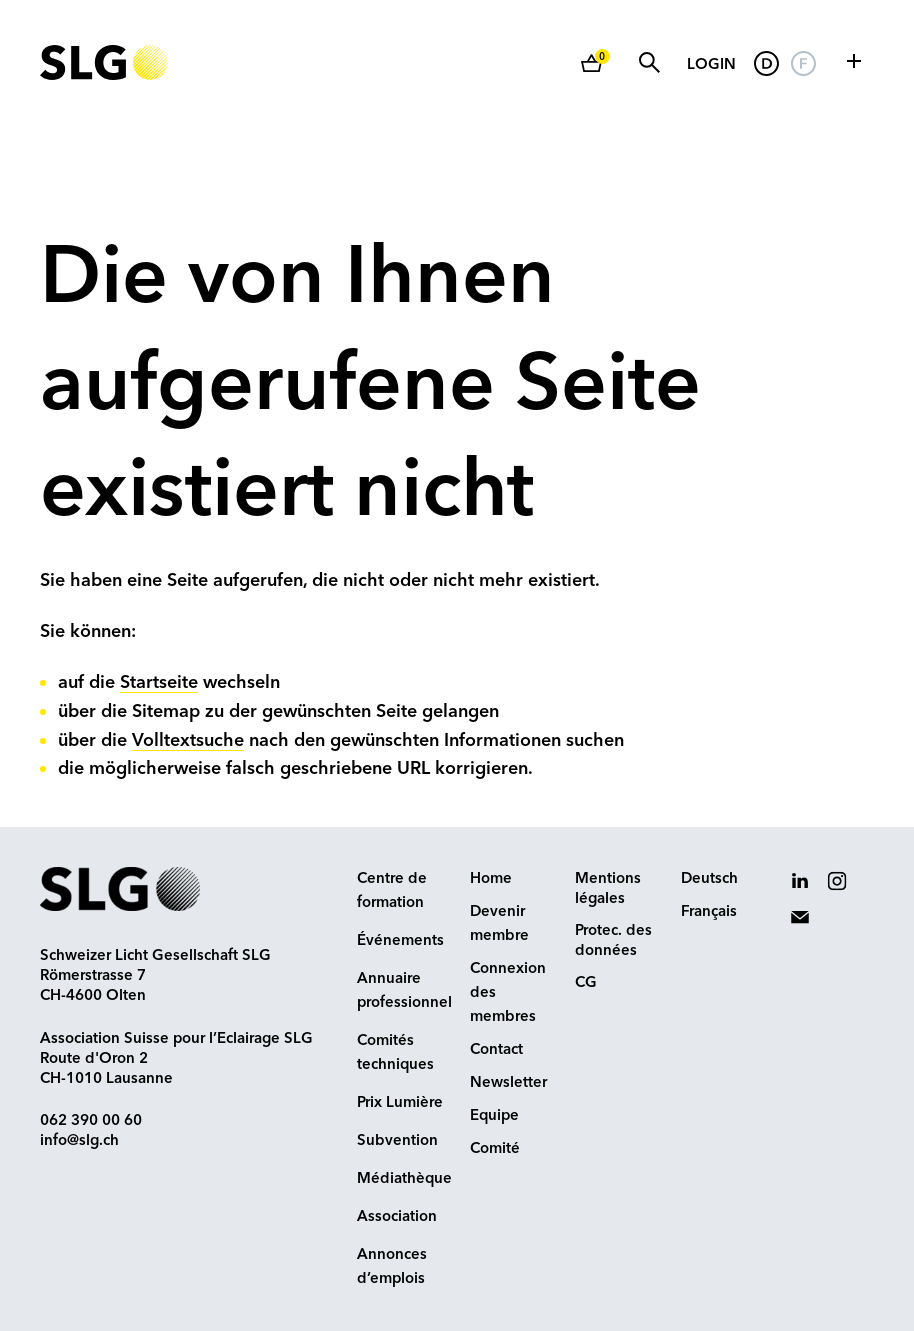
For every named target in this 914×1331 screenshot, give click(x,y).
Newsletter (508, 1083)
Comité (495, 1149)
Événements (400, 941)
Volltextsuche (188, 741)
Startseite (159, 683)
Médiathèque (404, 1179)
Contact (496, 1050)
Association (397, 1217)
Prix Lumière (400, 1103)
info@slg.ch (79, 1141)
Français (709, 912)
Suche (649, 62)
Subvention (397, 1141)
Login (711, 65)
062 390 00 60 (91, 1121)
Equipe (494, 1116)
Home (491, 879)
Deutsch (709, 879)
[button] (854, 61)
